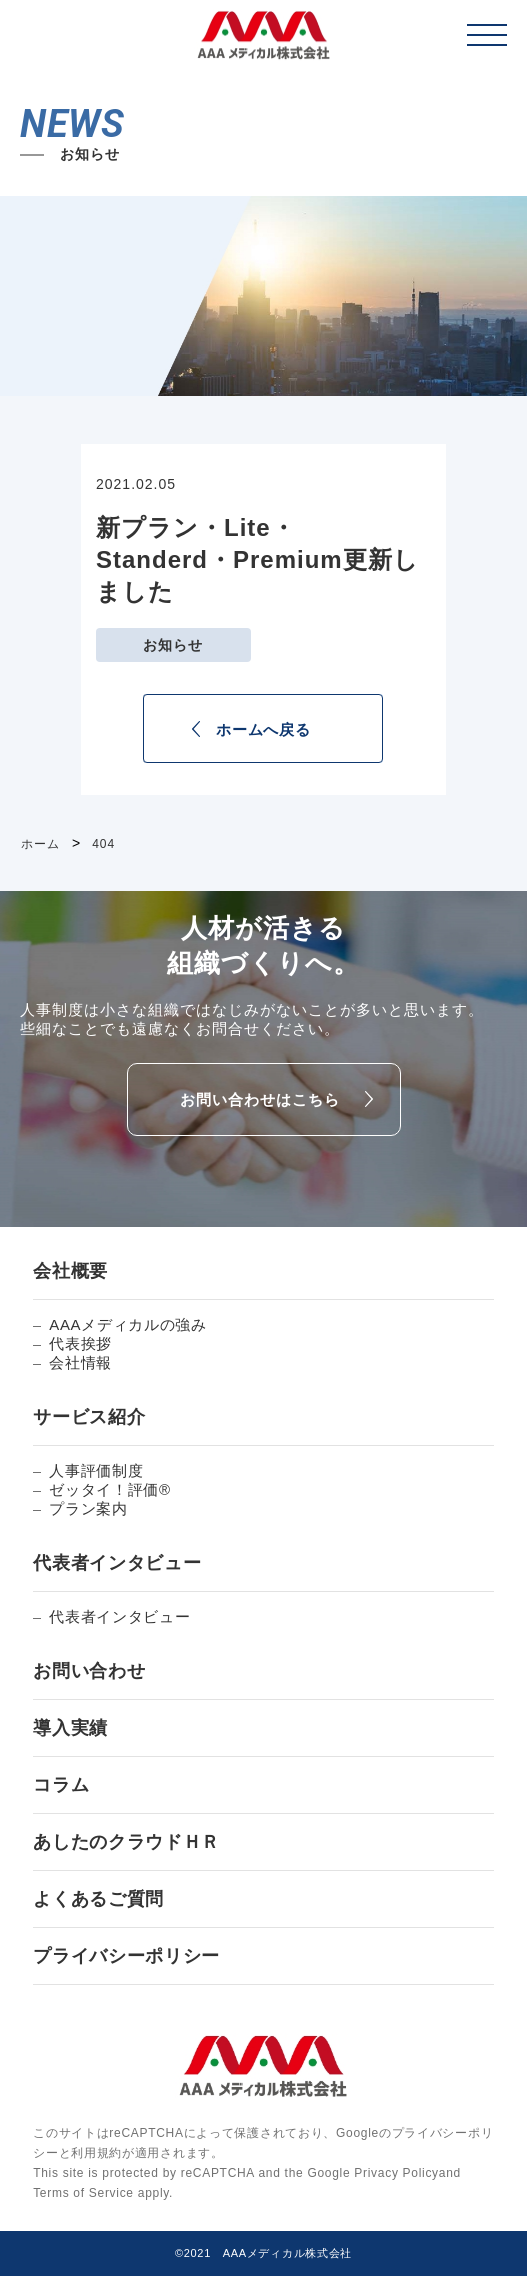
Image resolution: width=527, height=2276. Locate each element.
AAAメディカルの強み (128, 1324)
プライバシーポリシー (126, 1956)
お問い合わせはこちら (260, 1099)
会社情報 (80, 1362)
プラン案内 (88, 1508)
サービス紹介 (89, 1417)
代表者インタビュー (117, 1563)
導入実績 (70, 1728)
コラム (61, 1785)
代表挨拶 (80, 1343)
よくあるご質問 (98, 1899)
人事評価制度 (96, 1470)
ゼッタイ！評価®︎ (110, 1489)
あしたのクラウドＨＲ (126, 1842)
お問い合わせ (89, 1671)
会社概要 (70, 1271)
